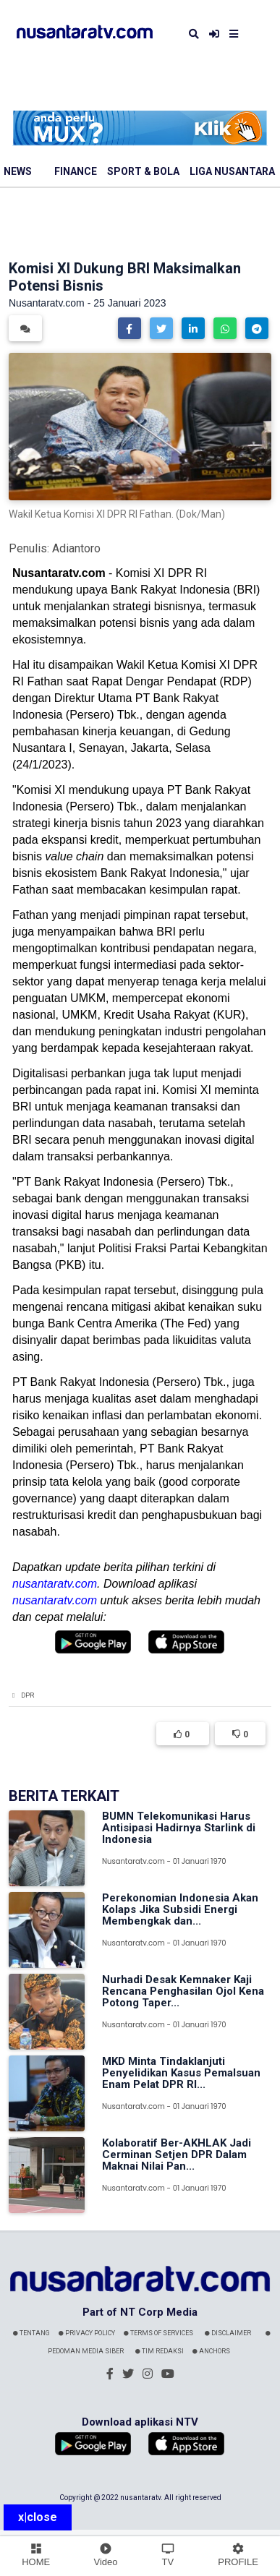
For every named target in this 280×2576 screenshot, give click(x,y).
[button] (129, 328)
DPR (27, 1695)
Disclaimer (228, 2333)
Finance (75, 171)
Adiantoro (76, 548)
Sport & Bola (143, 171)
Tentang (31, 2333)
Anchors (211, 2351)
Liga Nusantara (232, 171)
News (18, 171)
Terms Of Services (158, 2333)
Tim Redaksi (159, 2351)
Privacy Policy (87, 2333)
